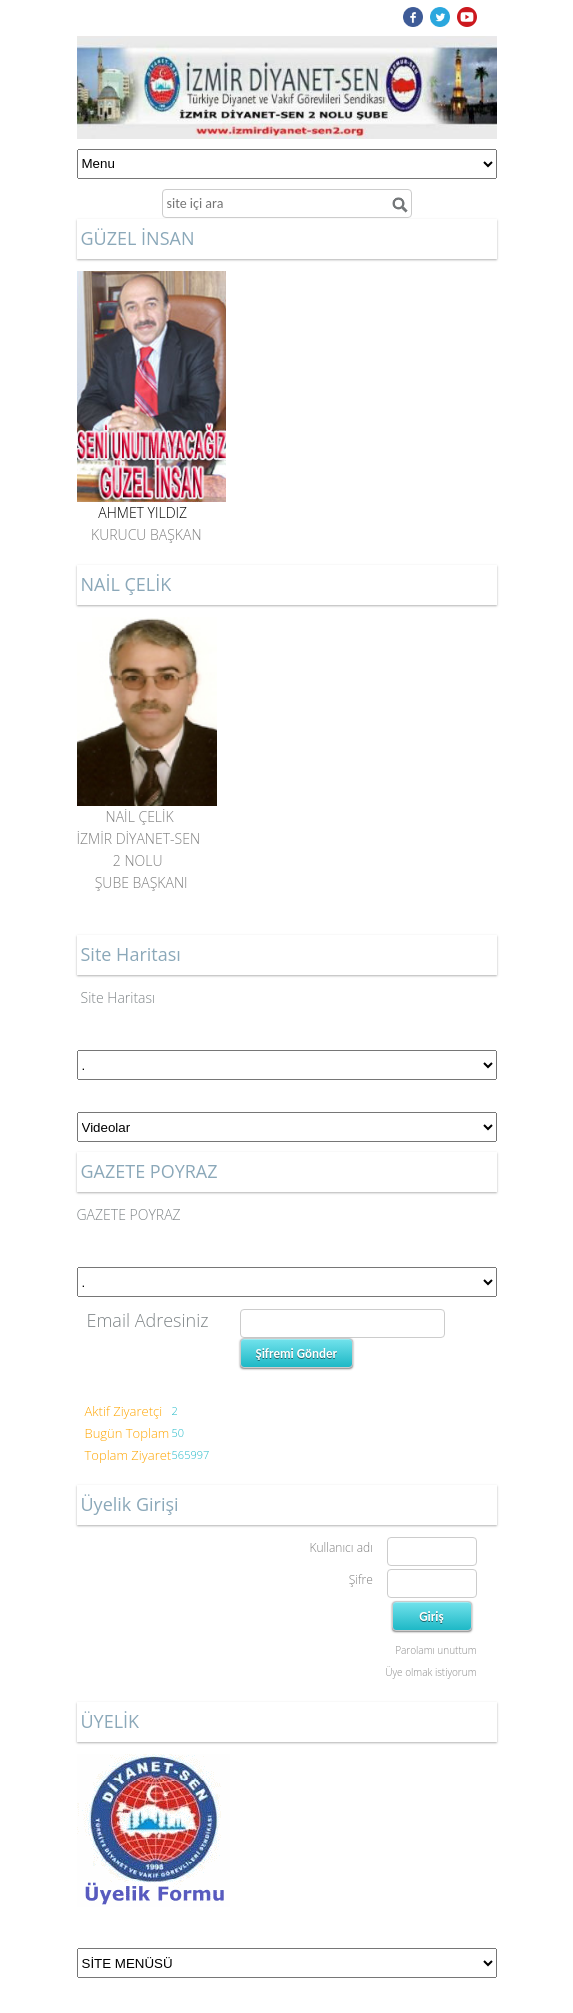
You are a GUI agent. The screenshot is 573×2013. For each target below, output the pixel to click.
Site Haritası (118, 997)
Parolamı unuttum (435, 1650)
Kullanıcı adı (340, 1547)
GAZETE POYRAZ (129, 1214)
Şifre (361, 1579)
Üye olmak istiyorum (430, 1672)
